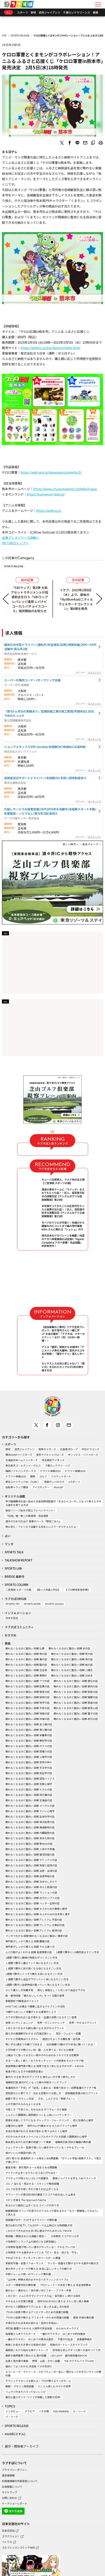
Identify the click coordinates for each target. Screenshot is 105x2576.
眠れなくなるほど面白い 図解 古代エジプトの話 (32, 1898)
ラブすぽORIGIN (15, 1599)
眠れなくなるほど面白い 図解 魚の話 (26, 1654)
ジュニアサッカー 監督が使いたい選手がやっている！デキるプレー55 (44, 2147)
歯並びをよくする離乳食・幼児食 (61, 2039)
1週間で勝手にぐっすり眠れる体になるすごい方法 (33, 1974)
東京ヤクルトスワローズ (50, 1454)
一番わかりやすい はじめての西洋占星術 (29, 2339)
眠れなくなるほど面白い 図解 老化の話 (76, 1719)
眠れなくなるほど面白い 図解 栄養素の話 (28, 1735)
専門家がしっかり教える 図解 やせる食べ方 (30, 1947)
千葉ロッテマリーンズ (76, 12)
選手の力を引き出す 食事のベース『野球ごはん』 (33, 1521)
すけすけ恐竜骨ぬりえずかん (21, 2039)
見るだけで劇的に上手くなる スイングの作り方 (32, 2205)
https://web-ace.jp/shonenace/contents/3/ (51, 472)
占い (7, 1536)
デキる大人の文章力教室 (19, 2301)
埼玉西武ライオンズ (53, 1460)
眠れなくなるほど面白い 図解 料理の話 (27, 1719)
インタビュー (13, 2411)
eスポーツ (74, 1482)
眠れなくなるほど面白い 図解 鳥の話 (72, 1659)
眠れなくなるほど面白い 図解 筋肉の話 (76, 1686)
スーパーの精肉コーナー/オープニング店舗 (32, 680)
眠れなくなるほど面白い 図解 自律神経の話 (30, 1876)
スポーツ (22, 12)
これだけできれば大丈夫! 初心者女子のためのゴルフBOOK (38, 2231)
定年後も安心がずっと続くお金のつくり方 (76, 2350)
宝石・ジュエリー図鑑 (68, 2033)
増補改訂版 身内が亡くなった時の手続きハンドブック (36, 2082)
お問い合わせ (9, 2498)
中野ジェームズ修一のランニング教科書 (28, 2274)
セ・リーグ (79, 2411)
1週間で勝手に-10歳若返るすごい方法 (77, 1952)
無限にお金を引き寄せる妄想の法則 (25, 2344)
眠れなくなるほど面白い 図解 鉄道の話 (76, 1702)
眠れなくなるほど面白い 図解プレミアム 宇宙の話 (33, 1919)
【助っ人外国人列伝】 (48, 1589)
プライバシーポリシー (14, 2470)
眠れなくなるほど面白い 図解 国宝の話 (27, 1692)
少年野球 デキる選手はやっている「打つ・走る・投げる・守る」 (42, 2252)
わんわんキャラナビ (67, 2328)
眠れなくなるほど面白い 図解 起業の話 (27, 1686)
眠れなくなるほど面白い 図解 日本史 (72, 1675)
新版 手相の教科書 (83, 2317)
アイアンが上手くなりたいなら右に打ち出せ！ (31, 2173)
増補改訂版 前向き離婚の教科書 (73, 2142)
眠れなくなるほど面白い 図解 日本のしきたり (31, 1881)
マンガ (9, 1544)
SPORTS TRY (12, 1604)
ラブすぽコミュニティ (19, 1627)
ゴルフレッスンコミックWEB (18, 2547)
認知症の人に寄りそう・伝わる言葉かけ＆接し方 (33, 2093)
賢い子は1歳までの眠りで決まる (23, 2044)
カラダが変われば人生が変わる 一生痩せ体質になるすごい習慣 (41, 2017)
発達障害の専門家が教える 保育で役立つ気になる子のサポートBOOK (44, 2066)
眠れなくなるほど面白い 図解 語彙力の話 (28, 1751)
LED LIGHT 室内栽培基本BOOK (69, 2355)
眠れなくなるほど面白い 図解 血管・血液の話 (31, 1871)
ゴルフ (43, 1476)
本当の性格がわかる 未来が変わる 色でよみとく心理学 (36, 2131)
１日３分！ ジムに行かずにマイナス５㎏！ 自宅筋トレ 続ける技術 (42, 2296)
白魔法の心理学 (14, 2126)
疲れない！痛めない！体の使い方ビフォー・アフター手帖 (38, 2290)
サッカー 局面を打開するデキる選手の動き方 (73, 2263)
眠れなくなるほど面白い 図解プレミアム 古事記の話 (35, 1925)
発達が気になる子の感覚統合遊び (24, 2071)
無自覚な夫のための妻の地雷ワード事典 (28, 2142)
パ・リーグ (11, 2416)
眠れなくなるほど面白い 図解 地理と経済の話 (31, 1865)
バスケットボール (61, 1476)
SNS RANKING (61, 2411)
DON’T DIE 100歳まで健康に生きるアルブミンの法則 (35, 2006)
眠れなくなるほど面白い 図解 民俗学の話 (28, 1773)
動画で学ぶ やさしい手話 (19, 2098)
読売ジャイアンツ (49, 12)
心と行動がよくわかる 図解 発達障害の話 (28, 1952)
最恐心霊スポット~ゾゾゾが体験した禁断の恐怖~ (33, 2397)
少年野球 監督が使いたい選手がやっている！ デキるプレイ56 (40, 2247)
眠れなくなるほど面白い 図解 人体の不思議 (30, 1849)
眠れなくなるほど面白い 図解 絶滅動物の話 (30, 1827)
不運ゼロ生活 (65, 2339)
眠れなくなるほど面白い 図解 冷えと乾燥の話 (31, 1887)
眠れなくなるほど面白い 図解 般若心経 (76, 1708)
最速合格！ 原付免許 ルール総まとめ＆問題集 (31, 2167)
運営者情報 (8, 2475)
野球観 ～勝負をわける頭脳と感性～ (25, 2236)
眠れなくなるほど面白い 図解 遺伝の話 (76, 1681)
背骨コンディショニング (19, 2022)
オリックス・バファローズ (83, 1454)
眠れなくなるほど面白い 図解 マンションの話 (31, 1892)
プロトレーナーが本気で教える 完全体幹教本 (65, 2285)
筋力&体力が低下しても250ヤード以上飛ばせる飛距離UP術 (39, 2225)
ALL (8, 12)
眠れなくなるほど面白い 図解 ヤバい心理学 (30, 1811)
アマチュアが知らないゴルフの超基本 (26, 2178)
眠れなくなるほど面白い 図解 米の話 (69, 1648)
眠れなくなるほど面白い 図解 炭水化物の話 (30, 1838)
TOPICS (10, 2406)
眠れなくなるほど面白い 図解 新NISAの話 (28, 1843)
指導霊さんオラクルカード (20, 2334)
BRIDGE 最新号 (14, 1576)
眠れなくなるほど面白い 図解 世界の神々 (28, 1762)
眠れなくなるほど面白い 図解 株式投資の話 (30, 1822)
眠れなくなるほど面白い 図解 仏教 (25, 1648)
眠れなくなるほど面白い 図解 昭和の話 (76, 1692)
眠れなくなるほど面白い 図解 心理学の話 (28, 1757)
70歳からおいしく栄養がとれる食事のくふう (30, 2012)
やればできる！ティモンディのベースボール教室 (32, 2258)
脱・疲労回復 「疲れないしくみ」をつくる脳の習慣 (34, 1995)
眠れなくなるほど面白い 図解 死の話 (72, 1654)
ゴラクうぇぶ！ (11, 2536)
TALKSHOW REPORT (18, 1560)
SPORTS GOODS (54, 1604)
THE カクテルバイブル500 (79, 2361)
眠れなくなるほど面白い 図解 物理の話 (27, 1713)
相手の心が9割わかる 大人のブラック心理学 (52, 2126)
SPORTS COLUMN (16, 1585)
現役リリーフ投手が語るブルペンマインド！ (30, 1510)
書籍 (7, 1643)
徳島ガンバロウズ (54, 1482)
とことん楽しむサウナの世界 (54, 2386)
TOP (4, 35)
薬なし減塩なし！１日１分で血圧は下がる (61, 1990)
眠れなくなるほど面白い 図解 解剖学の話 (28, 1740)
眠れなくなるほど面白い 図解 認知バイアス (30, 1778)
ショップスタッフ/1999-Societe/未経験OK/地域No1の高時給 (45, 746)
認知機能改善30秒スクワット (81, 2093)
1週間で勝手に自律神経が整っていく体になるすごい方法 (37, 1984)
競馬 (32, 1476)
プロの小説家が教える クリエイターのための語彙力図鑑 (37, 2317)
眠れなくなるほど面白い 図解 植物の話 (27, 1697)
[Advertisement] (52, 963)
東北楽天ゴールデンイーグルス (23, 1465)
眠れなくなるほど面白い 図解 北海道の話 (28, 1800)
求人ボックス (94, 672)
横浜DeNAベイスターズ (18, 1454)
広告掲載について (12, 2486)
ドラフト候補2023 (50, 1471)
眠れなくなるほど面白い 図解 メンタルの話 (30, 1805)
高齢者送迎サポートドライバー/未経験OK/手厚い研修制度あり (45, 778)
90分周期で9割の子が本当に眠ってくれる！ (71, 2044)
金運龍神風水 (84, 2339)
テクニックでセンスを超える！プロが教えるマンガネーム (38, 2381)
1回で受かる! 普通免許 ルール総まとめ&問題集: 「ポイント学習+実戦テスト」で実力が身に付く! (53, 2160)
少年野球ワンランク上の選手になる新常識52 (30, 2241)
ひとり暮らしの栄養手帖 (19, 1990)
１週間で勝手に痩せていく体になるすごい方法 (32, 1963)
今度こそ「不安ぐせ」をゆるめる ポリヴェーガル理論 (36, 2109)
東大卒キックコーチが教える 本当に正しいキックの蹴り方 (38, 2268)
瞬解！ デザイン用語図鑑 (19, 2386)
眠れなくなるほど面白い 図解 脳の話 (26, 1664)
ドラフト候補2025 (15, 1476)
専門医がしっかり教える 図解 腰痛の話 (27, 1941)
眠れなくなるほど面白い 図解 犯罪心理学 (28, 1784)
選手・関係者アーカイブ (22, 2446)
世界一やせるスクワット (83, 2022)
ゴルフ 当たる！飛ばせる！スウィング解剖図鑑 (32, 2183)
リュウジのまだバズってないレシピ (25, 2392)
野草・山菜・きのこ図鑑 (46, 2361)
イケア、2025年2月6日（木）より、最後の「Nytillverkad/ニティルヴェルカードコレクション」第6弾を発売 (75, 599)
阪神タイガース (47, 1449)
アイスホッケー (41, 1487)
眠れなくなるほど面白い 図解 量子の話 (76, 1713)
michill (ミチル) (15, 2434)
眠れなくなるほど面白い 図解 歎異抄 (26, 1675)
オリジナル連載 (15, 1496)
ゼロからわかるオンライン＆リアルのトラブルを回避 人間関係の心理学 (46, 2136)
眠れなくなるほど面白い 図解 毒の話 (26, 1659)
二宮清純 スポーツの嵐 (18, 1589)
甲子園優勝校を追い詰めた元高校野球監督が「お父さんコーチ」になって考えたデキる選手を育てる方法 (53, 1503)
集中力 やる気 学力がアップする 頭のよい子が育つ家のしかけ (40, 2077)
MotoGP (58, 1487)
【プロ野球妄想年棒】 (77, 1589)
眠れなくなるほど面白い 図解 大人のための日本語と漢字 (37, 1914)
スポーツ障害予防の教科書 (20, 2285)
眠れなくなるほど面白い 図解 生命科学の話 (30, 1816)
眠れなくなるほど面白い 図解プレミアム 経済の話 (33, 1930)
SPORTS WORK (32, 1604)
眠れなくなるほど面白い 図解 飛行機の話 (28, 1795)
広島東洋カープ (69, 1449)
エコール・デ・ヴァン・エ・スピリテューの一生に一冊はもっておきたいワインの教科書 (53, 2373)
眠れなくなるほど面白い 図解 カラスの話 (28, 1746)
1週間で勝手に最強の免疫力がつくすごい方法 (31, 1957)
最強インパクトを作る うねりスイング (74, 2178)
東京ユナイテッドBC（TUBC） (22, 1482)
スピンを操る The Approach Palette (25, 2200)
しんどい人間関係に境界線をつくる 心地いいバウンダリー (38, 2115)
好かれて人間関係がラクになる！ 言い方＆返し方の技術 (37, 2306)
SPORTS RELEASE (20, 35)
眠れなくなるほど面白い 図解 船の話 (72, 1664)
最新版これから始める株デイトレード (26, 2350)
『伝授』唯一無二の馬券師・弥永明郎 (26, 1516)
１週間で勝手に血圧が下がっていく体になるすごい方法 (36, 1979)
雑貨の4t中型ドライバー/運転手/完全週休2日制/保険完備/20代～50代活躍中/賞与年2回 (50, 646)
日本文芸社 (11, 1618)
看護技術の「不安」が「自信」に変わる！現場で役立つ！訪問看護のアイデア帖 (50, 2088)
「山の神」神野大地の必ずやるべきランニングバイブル (37, 2279)
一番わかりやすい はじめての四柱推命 (62, 2334)
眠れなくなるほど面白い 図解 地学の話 (27, 1702)
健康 (95, 12)
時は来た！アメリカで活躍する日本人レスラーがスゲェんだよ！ (42, 1527)
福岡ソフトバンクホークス (20, 1471)
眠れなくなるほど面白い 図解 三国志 (72, 1670)
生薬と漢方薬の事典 (16, 2361)
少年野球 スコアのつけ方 (65, 2236)
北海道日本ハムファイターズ (21, 1460)
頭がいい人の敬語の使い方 (20, 2153)
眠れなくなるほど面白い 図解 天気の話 (27, 1708)
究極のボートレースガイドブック (69, 2344)
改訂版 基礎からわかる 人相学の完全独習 (28, 2328)
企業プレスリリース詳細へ (20, 537)
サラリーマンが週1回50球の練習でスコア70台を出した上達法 (40, 2194)
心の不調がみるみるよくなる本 (23, 2104)
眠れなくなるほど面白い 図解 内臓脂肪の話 (30, 1833)
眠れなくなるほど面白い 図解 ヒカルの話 (28, 1789)
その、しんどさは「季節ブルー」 (57, 2098)
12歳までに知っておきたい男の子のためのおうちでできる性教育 (42, 2055)
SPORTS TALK (14, 1552)
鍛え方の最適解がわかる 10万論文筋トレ (28, 2033)
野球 (33, 12)
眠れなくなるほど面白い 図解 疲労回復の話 (30, 1854)
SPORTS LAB (13, 1568)
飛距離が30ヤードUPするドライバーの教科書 (31, 2220)
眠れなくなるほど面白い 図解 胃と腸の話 (28, 1730)
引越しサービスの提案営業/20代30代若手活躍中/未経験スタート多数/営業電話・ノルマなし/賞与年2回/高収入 (50, 811)
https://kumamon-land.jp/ (46, 494)
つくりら (7, 2542)
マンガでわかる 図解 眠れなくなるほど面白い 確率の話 (36, 1936)
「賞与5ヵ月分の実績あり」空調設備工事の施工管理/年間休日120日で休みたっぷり (49, 713)
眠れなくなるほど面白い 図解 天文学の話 (28, 1768)
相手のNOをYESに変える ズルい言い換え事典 (63, 2301)
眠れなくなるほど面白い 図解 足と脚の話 (28, 1724)
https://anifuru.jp (48, 510)
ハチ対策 (44, 2411)
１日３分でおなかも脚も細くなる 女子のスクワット (34, 2028)
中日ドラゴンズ (90, 1449)
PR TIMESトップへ (15, 543)
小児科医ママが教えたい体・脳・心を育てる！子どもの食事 (39, 2050)
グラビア (30, 2411)
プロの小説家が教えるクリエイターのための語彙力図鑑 (36, 2312)
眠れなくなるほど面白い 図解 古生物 (26, 1670)
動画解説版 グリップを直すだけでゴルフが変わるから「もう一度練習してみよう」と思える (52, 2212)
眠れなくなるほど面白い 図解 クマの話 (27, 1681)
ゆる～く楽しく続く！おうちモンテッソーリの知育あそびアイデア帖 (44, 2060)
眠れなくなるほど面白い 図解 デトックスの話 (31, 1860)
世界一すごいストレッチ (51, 2022)
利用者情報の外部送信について (19, 2481)
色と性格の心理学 (83, 2120)
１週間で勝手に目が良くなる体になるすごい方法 (33, 1968)
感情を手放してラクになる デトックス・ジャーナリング (37, 2120)
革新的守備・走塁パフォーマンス (24, 2263)
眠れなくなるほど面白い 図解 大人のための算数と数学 (36, 1909)
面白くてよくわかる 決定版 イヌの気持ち (28, 2366)
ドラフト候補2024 (75, 1471)
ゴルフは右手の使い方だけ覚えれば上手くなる (32, 2189)
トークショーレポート (14, 2503)
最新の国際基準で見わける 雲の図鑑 (25, 2355)
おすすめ (10, 1635)
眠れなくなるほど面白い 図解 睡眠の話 (76, 1697)
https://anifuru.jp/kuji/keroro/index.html (50, 347)
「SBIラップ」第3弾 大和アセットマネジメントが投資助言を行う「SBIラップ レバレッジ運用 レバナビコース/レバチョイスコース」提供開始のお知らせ (29, 599)
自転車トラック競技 (16, 1487)
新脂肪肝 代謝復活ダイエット (22, 2001)
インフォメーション (18, 1613)
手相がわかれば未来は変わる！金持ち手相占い (32, 2323)
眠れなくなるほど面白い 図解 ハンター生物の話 (32, 1903)
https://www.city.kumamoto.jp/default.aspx (65, 488)
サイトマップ (9, 2492)
